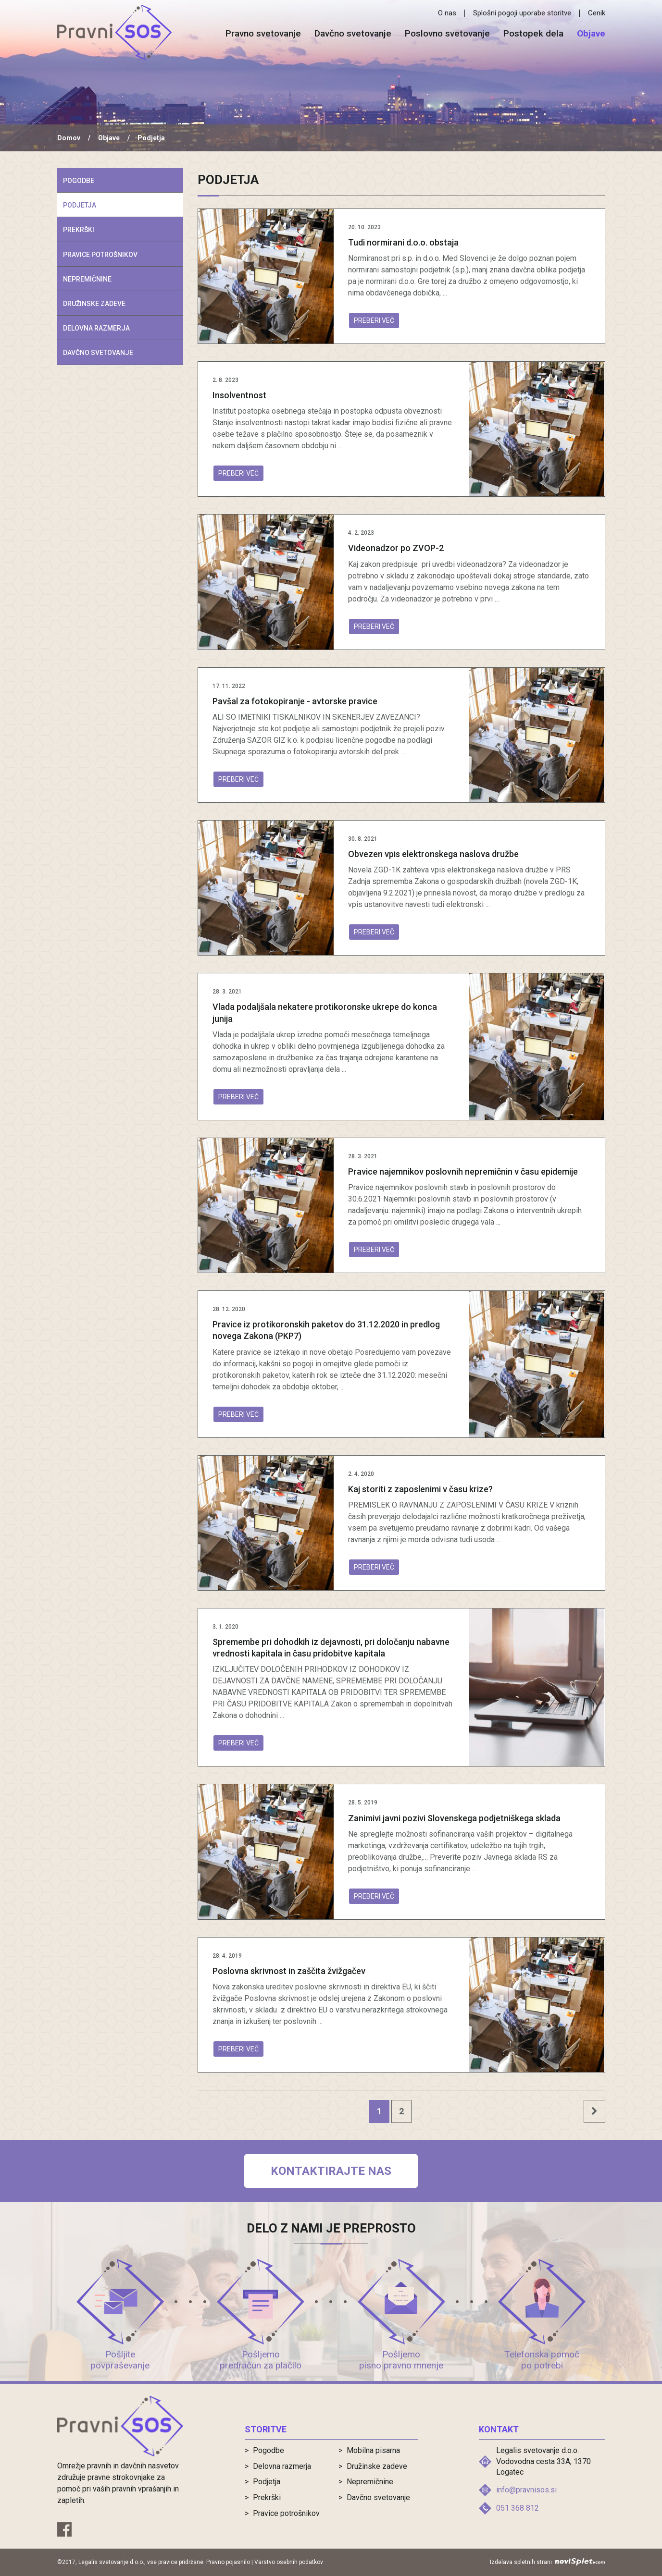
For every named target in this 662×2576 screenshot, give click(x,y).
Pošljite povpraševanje (120, 2360)
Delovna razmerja (96, 328)
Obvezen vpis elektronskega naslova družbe (433, 854)
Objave (591, 33)
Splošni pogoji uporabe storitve (522, 13)
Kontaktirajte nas (331, 2171)
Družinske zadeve (94, 303)
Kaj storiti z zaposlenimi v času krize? (420, 1489)
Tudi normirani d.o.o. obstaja (403, 242)
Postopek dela (533, 33)
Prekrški (78, 229)
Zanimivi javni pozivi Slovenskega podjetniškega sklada (454, 1818)
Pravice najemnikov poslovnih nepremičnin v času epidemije (463, 1171)
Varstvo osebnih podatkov (288, 2562)
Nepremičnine (87, 279)
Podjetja (79, 205)
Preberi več (374, 320)
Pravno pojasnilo (228, 2562)
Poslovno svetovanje (447, 33)
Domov (68, 138)
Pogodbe (78, 180)
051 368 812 (517, 2508)
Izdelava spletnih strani (547, 2561)
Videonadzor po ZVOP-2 (396, 548)
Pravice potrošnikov (100, 254)
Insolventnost (239, 395)
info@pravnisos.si (526, 2489)
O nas (447, 13)
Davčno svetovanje (352, 33)
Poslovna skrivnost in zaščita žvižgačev (288, 1971)
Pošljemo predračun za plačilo (260, 2360)
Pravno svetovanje (263, 33)
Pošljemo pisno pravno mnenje (401, 2360)
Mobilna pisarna (373, 2450)
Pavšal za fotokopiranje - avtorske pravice (294, 701)
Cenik (596, 13)
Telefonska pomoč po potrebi (541, 2360)
